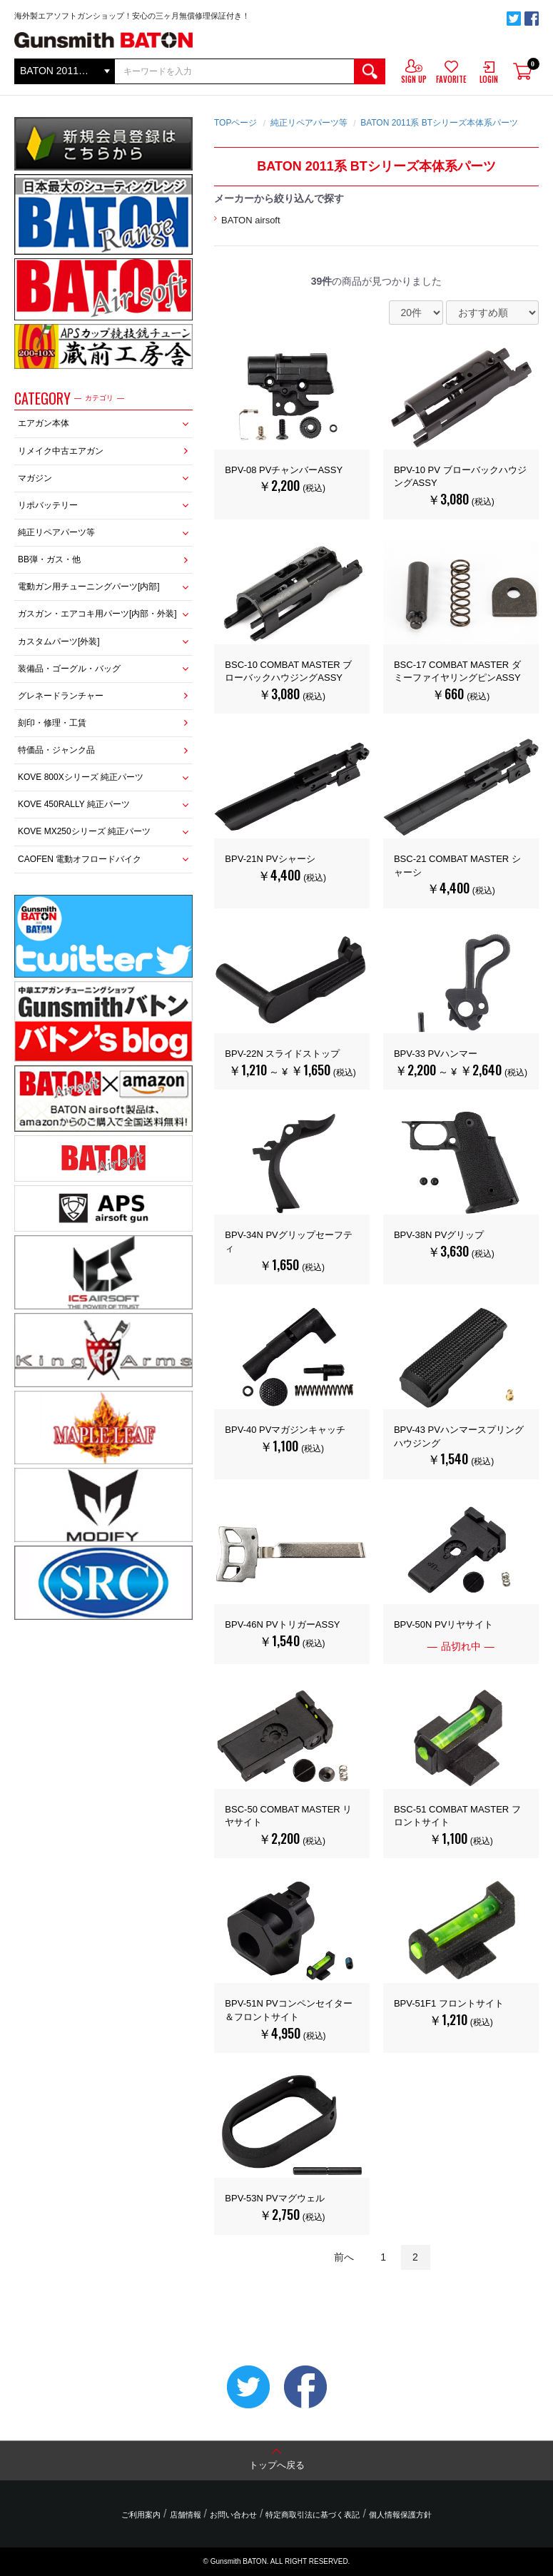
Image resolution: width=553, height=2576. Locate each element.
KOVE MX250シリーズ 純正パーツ (84, 831)
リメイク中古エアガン (60, 451)
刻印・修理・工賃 (52, 723)
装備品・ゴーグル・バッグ (69, 669)
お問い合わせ (233, 2514)
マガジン (35, 478)
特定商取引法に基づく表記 (312, 2514)
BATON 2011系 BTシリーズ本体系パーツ (439, 123)
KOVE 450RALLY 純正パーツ (74, 804)
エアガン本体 (43, 423)
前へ (344, 2257)
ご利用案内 (141, 2514)
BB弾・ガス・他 (49, 559)
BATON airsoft (250, 220)
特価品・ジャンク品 (56, 750)
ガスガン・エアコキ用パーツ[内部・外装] (97, 614)
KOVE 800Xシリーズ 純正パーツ (80, 777)
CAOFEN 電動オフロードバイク (79, 859)
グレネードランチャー (60, 696)
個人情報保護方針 (400, 2514)
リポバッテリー (48, 505)
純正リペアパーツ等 (56, 532)
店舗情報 (185, 2514)
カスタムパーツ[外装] (59, 641)
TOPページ (235, 123)
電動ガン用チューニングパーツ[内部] (89, 587)
